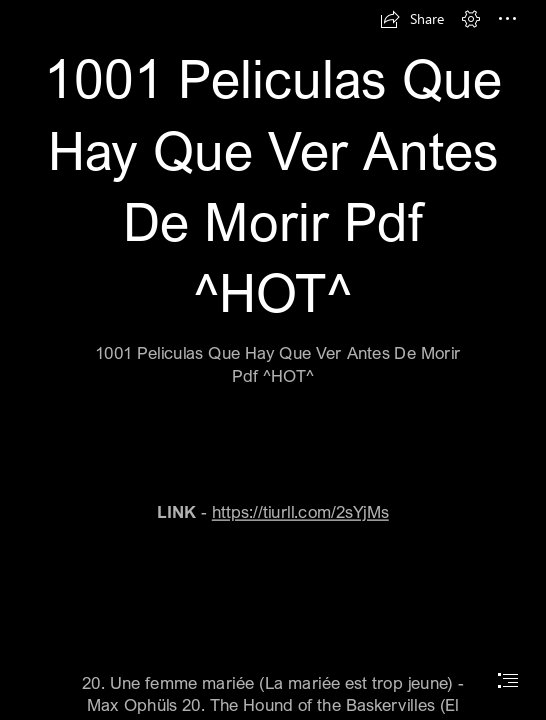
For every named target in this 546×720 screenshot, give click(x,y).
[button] (412, 19)
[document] (273, 360)
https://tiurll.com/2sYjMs (300, 511)
